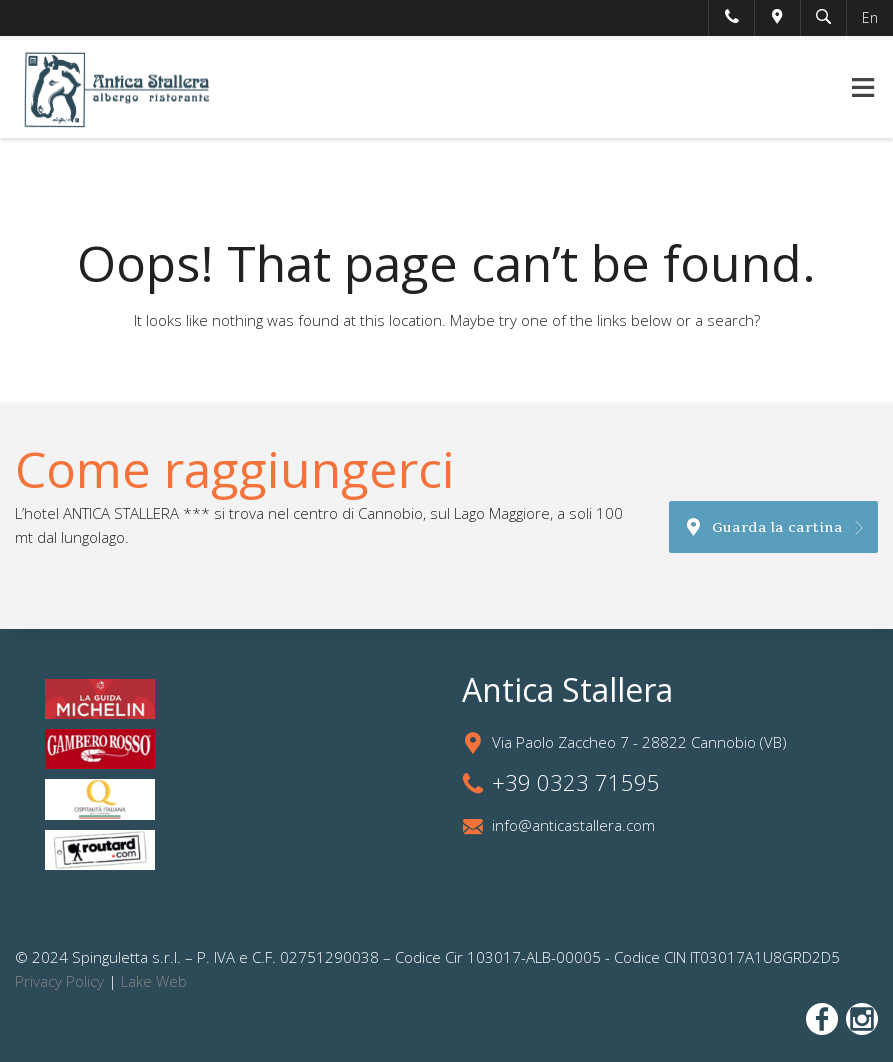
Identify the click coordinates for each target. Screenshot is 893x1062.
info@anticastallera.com (573, 825)
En (870, 17)
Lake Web (154, 981)
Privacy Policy (59, 981)
